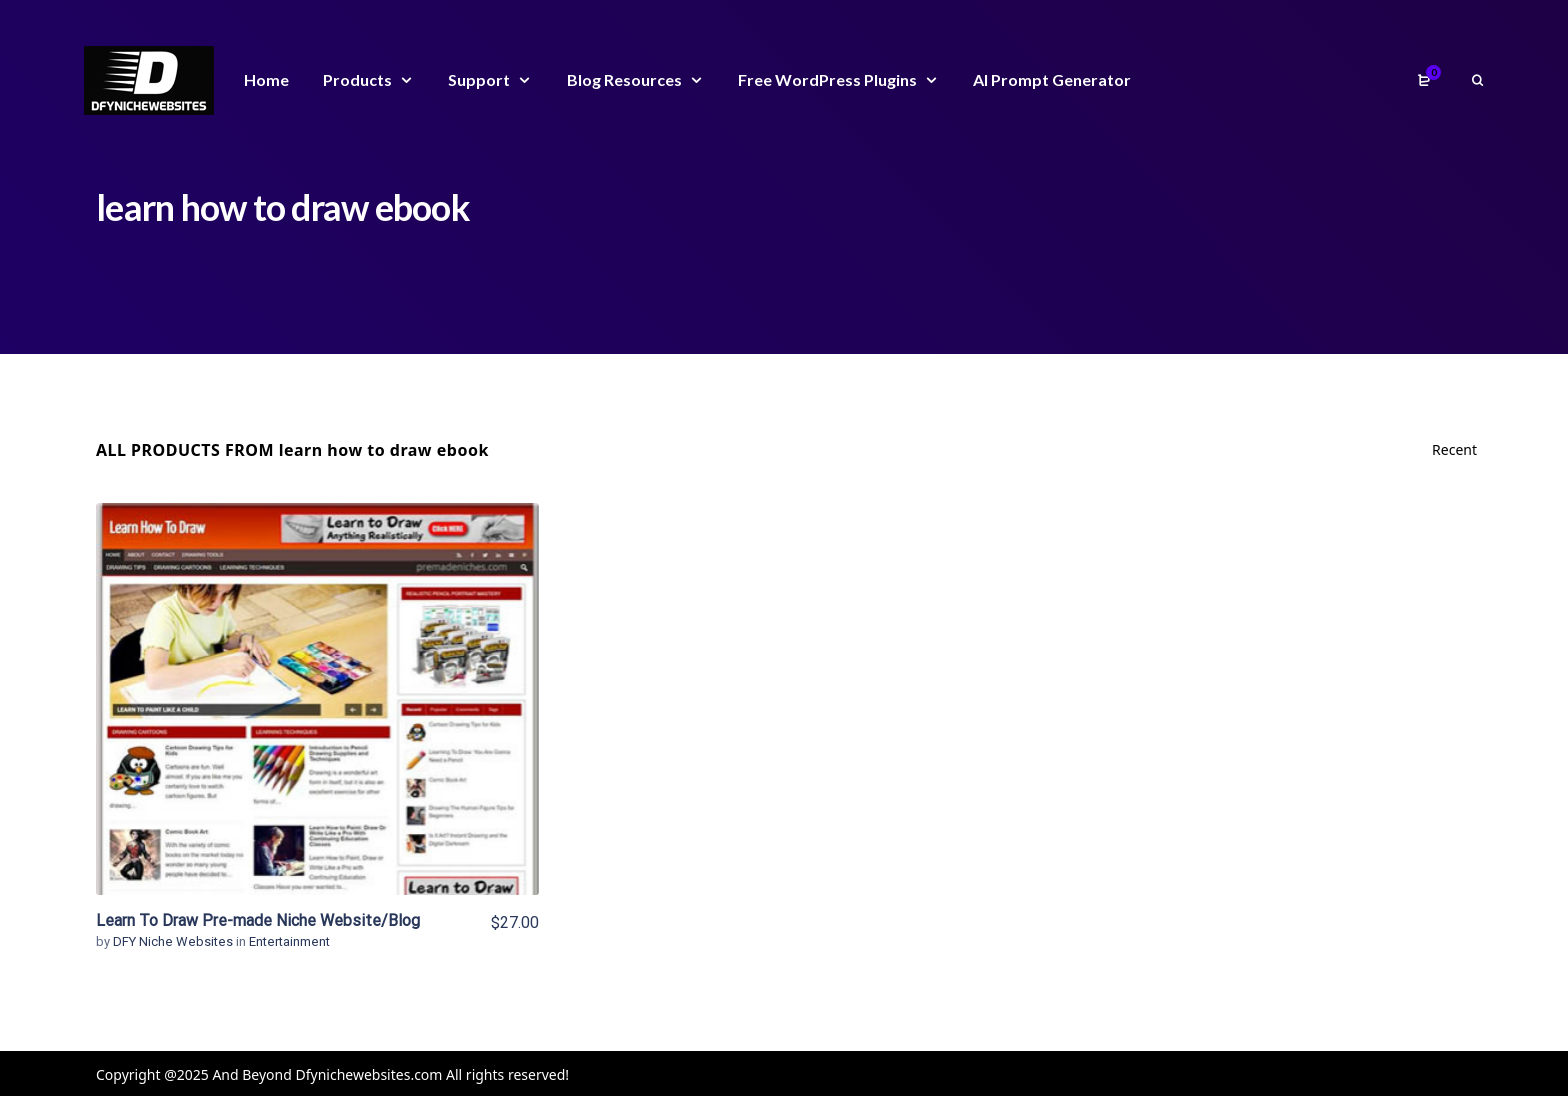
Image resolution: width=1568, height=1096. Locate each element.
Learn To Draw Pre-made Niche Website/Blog (258, 920)
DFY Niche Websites (174, 941)
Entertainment (289, 941)
